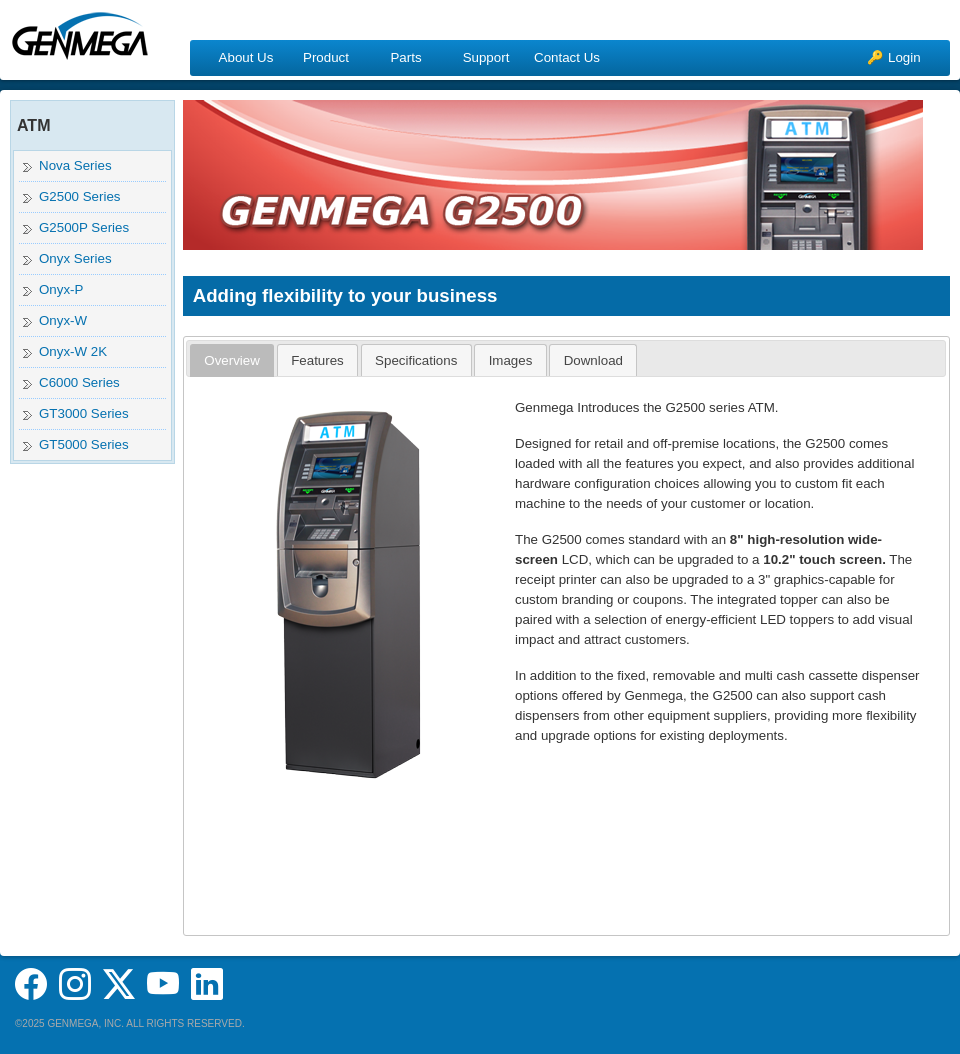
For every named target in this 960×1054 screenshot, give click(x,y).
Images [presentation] (511, 360)
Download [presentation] (593, 360)
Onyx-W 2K (73, 351)
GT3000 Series (84, 413)
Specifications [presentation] (416, 360)
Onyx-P (61, 289)
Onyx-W (63, 320)
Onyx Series (75, 258)
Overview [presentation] (232, 360)
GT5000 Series (84, 444)
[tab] (232, 360)
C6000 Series (79, 382)
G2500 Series (80, 196)
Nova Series (75, 165)
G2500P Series (84, 227)
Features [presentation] (317, 360)
